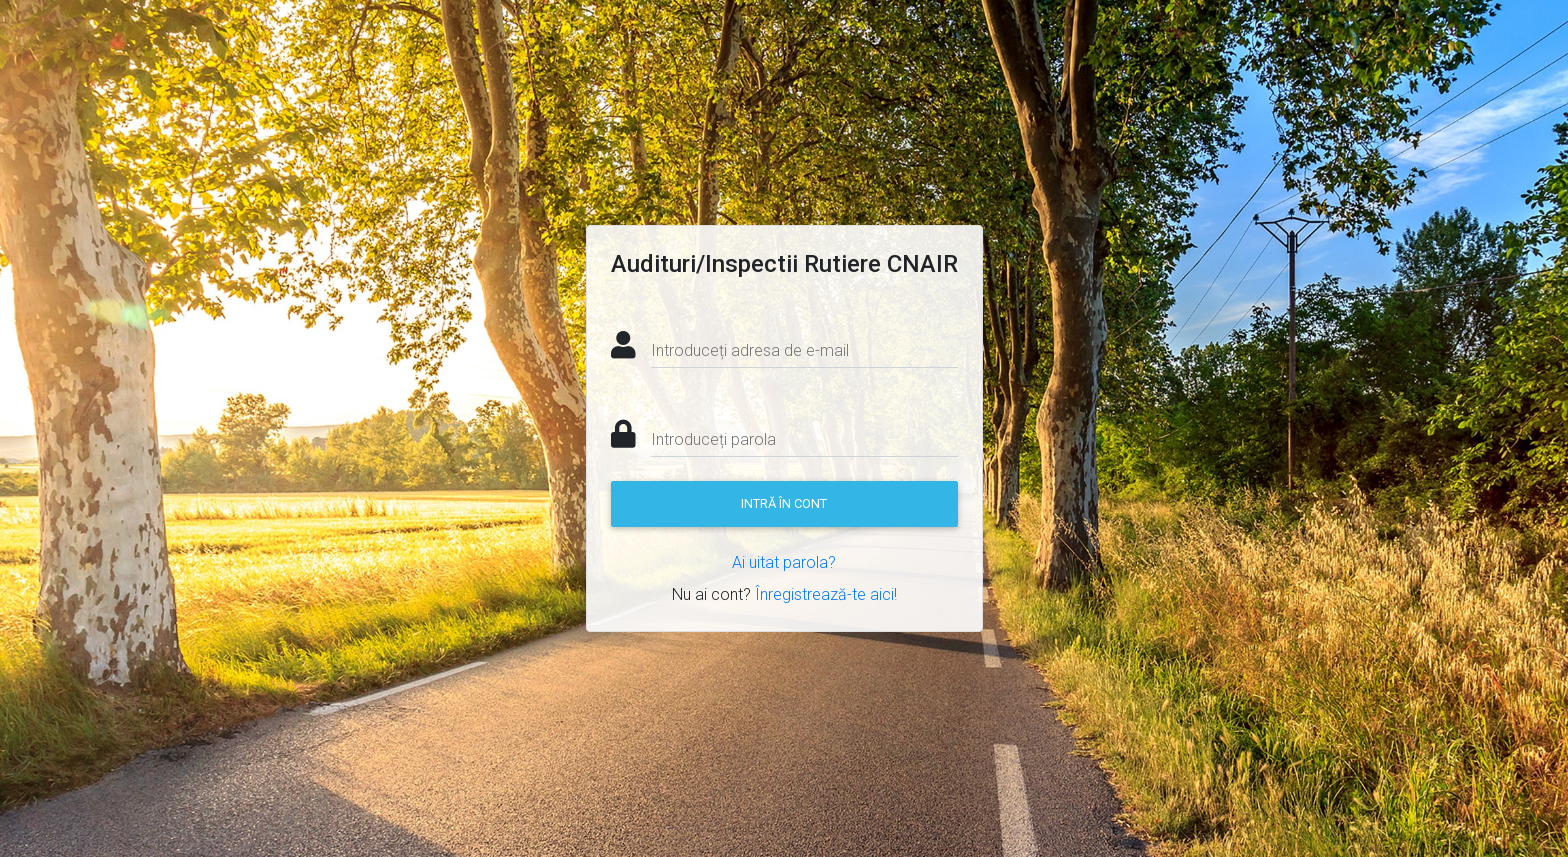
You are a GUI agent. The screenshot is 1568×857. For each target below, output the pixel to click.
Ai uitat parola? (784, 562)
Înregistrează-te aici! (826, 594)
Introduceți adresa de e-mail (750, 350)
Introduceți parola (713, 439)
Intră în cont (784, 503)
